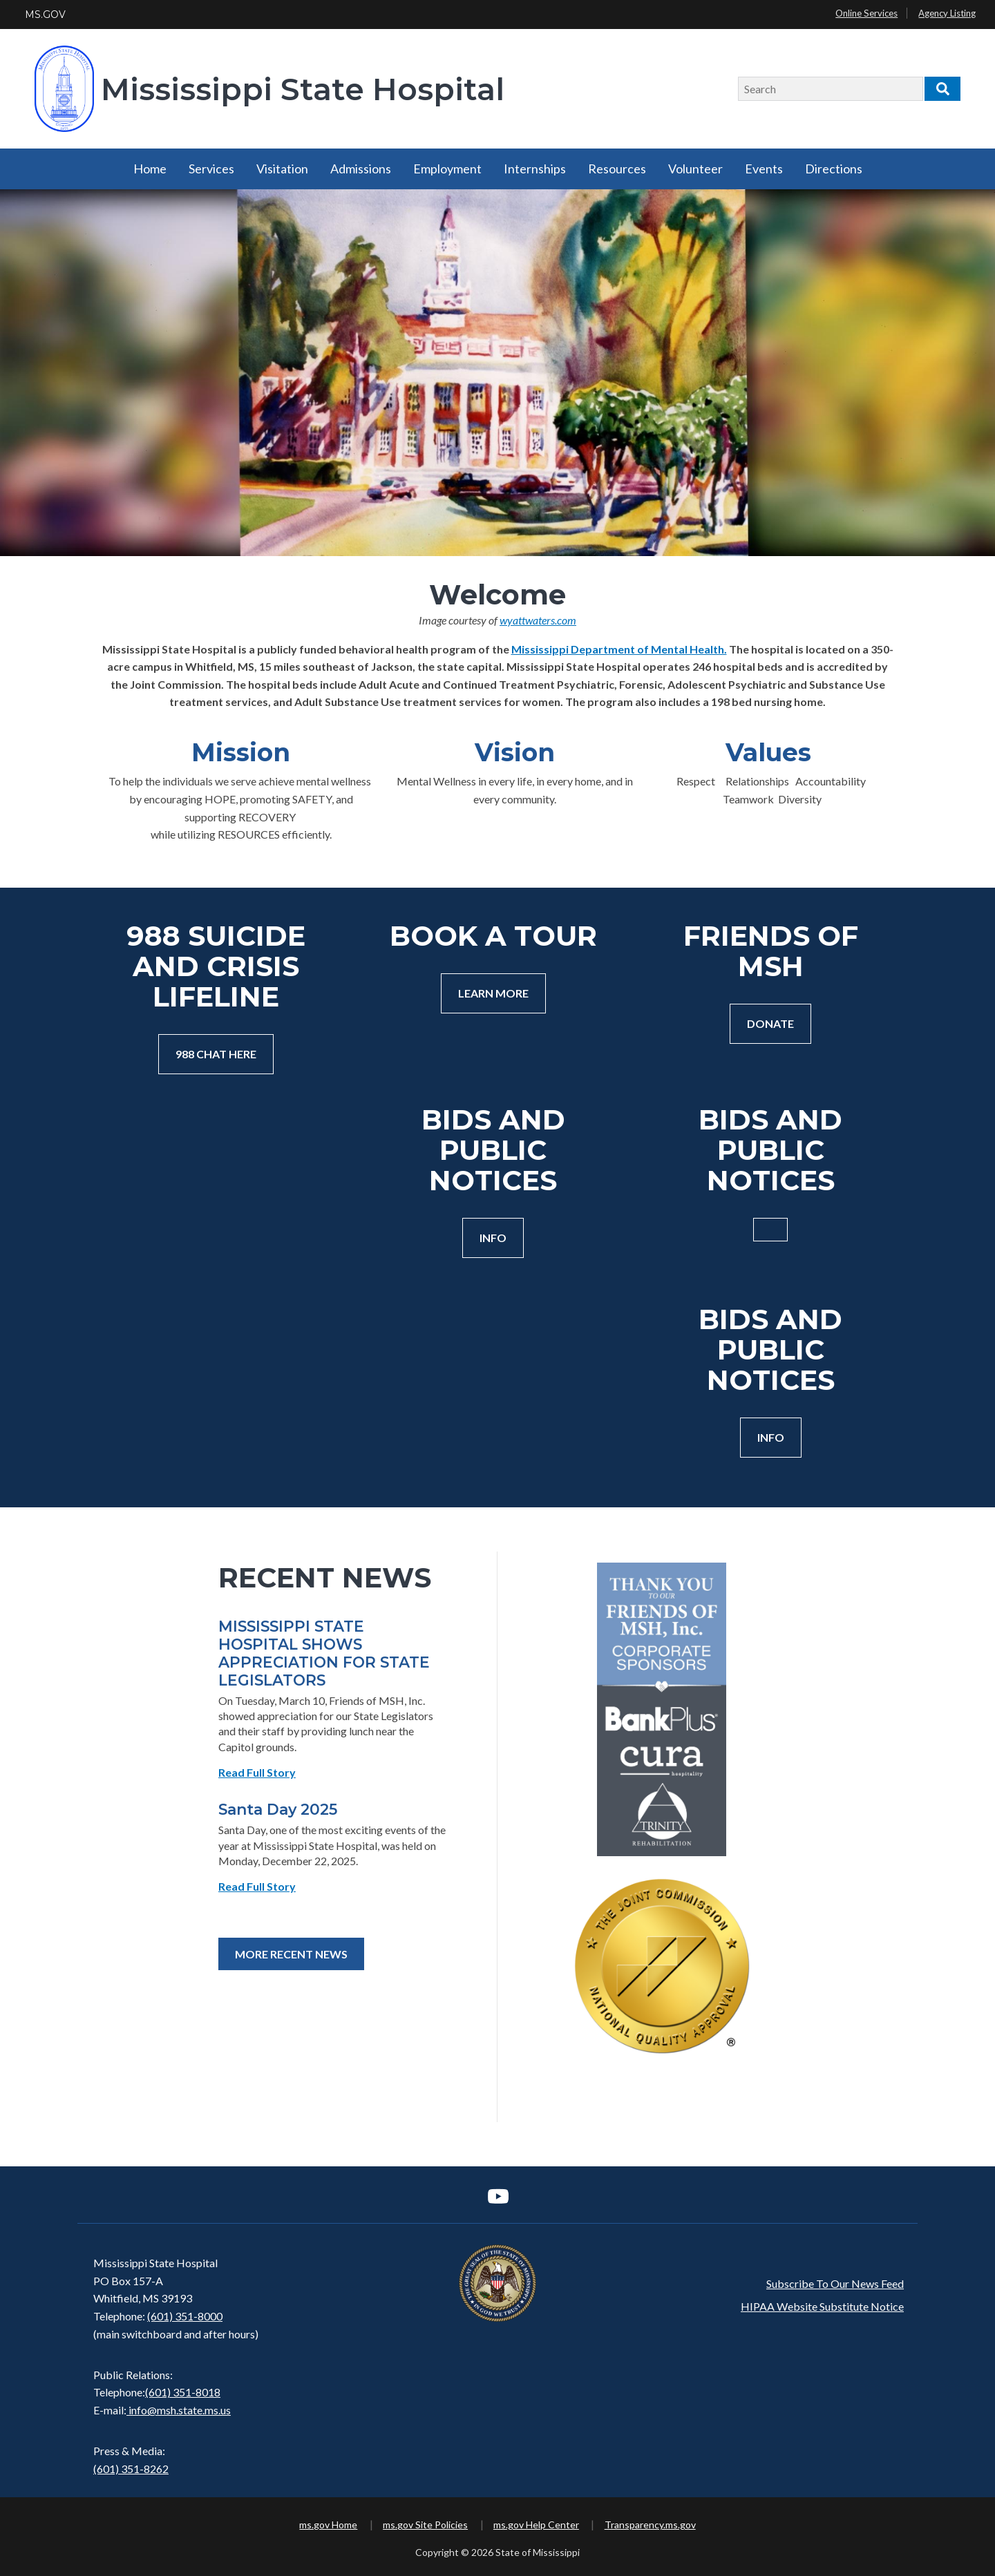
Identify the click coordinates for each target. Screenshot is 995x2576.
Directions (833, 168)
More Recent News (291, 1953)
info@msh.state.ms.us (180, 2409)
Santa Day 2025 (277, 1809)
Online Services (866, 13)
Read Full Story (257, 1772)
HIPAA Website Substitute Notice (822, 2306)
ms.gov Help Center (536, 2524)
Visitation (282, 168)
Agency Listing (947, 13)
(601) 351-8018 (182, 2391)
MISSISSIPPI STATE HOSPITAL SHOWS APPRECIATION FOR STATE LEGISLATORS (324, 1653)
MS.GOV (45, 14)
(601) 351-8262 (131, 2468)
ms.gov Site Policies (425, 2524)
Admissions (360, 168)
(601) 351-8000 (184, 2315)
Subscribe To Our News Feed (835, 2283)
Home (150, 168)
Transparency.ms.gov (650, 2524)
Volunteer (695, 168)
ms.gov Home (328, 2524)
